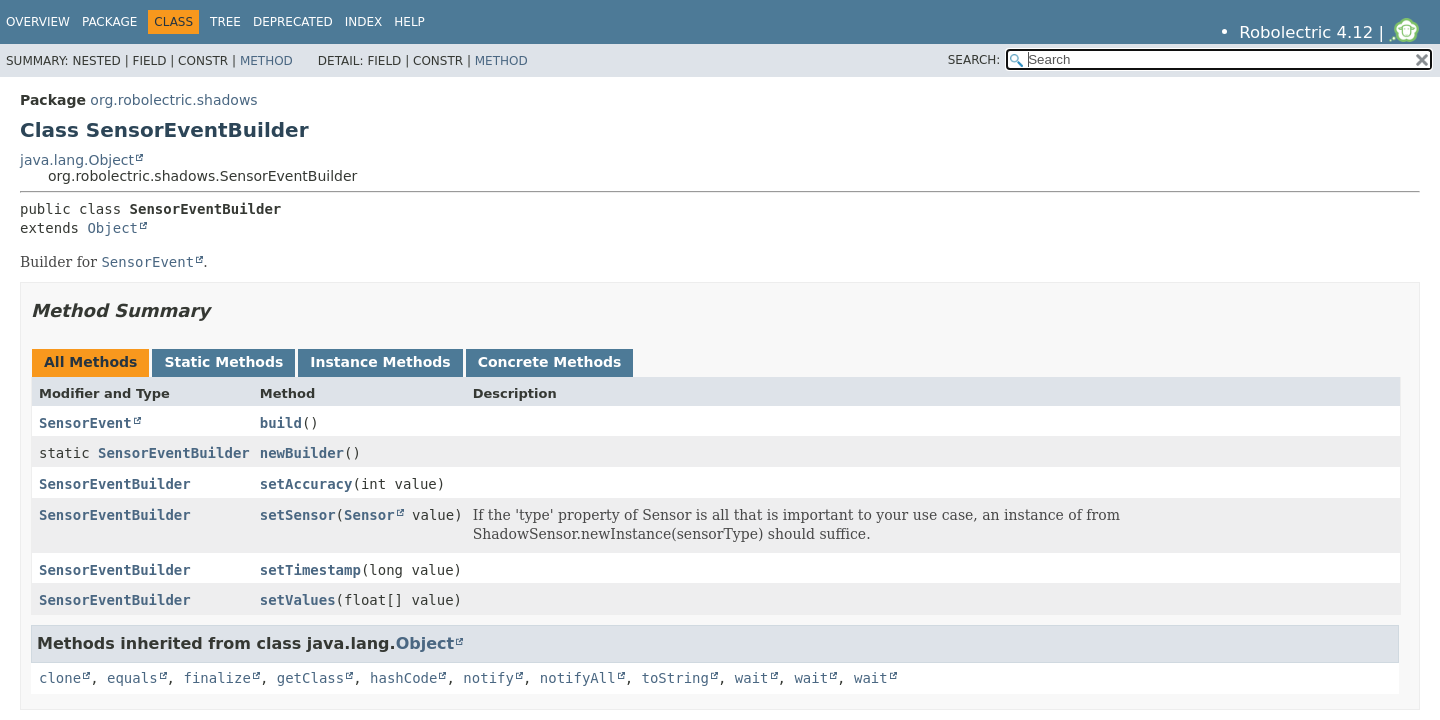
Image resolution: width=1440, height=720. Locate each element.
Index (364, 22)
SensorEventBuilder (174, 453)
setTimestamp (310, 570)
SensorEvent (85, 423)
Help (409, 22)
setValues (298, 600)
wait (752, 678)
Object (112, 228)
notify (488, 678)
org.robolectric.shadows (173, 100)
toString (675, 678)
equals (132, 678)
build (281, 423)
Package (109, 22)
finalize (216, 678)
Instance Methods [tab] (380, 362)
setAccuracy (306, 484)
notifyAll (578, 678)
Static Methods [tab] (223, 362)
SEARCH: (974, 60)
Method (266, 61)
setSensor (298, 515)
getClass (310, 678)
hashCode (403, 678)
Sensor (369, 515)
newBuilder (302, 453)
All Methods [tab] (90, 362)
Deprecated (293, 22)
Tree (225, 22)
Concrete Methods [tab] (550, 362)
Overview (38, 22)
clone (60, 678)
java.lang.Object (77, 160)
